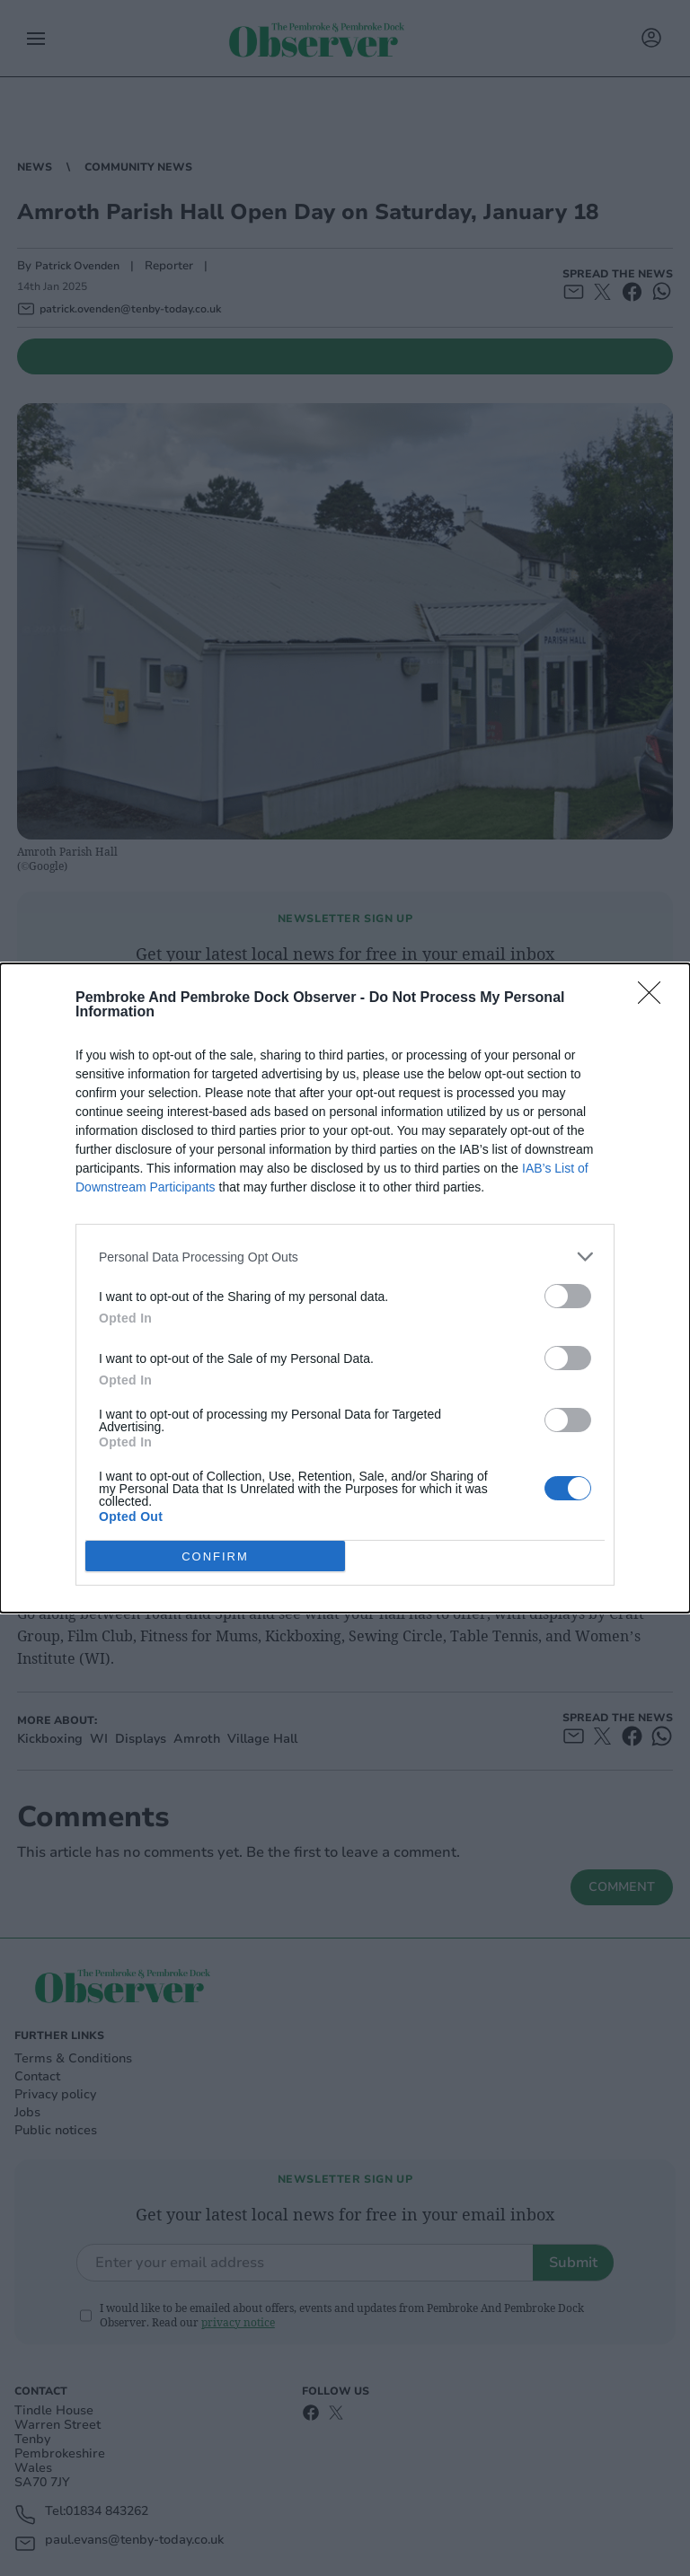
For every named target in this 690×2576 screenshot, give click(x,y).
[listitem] (345, 1256)
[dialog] (345, 1288)
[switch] (567, 1296)
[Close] (655, 998)
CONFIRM (215, 1555)
